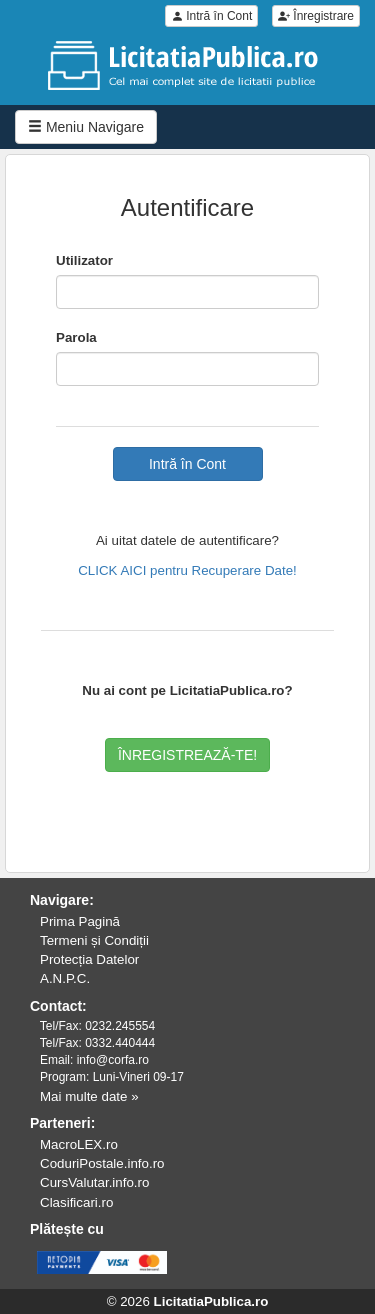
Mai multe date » (89, 1096)
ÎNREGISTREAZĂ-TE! (187, 755)
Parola (76, 337)
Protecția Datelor (89, 959)
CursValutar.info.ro (94, 1182)
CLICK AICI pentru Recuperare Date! (187, 570)
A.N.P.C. (65, 978)
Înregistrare (316, 16)
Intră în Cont (211, 16)
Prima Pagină (80, 921)
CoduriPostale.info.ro (102, 1163)
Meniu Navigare (86, 127)
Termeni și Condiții (94, 940)
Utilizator (84, 260)
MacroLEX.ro (79, 1144)
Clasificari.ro (76, 1202)
